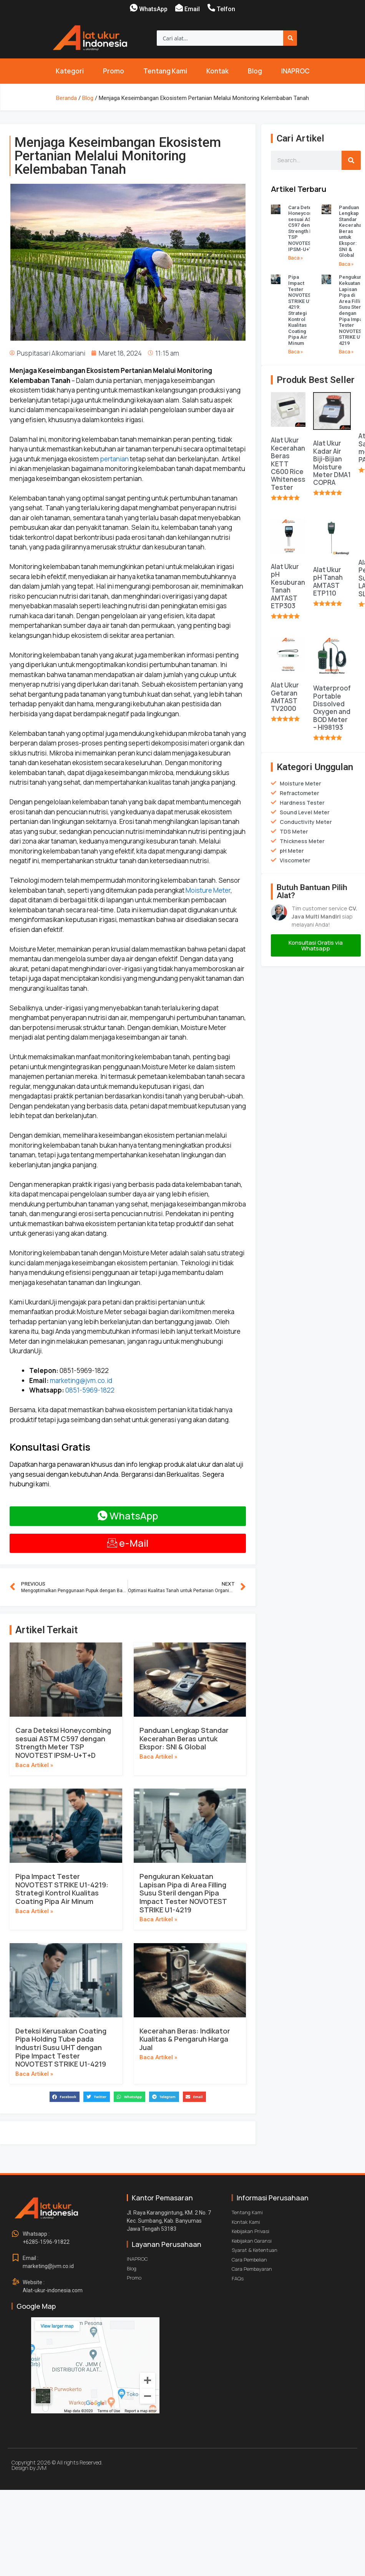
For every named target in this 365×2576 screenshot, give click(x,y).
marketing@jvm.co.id (81, 1380)
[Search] (290, 38)
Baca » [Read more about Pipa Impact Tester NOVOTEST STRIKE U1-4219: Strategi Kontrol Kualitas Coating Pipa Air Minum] (295, 351)
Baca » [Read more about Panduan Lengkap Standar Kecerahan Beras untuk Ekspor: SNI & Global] (346, 264)
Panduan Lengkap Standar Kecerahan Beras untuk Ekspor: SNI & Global (184, 1738)
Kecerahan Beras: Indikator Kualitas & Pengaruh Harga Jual (184, 2039)
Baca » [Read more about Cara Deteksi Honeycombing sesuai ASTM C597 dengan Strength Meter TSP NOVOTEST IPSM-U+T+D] (295, 258)
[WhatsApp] (134, 8)
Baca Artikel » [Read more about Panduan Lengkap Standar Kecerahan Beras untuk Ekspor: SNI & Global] (158, 1756)
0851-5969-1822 (89, 1390)
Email (192, 9)
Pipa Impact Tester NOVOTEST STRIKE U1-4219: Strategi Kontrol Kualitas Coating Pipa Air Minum (61, 1889)
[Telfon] (211, 8)
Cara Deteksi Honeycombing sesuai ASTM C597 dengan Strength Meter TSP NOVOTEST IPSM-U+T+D (63, 1743)
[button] (65, 2097)
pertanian (114, 458)
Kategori (70, 71)
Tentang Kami (165, 71)
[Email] (179, 8)
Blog (255, 71)
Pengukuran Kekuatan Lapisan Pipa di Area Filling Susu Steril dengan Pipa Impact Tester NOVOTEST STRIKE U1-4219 (183, 1893)
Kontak (217, 71)
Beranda (66, 98)
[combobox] (220, 38)
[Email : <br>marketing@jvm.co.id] (15, 2258)
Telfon (226, 9)
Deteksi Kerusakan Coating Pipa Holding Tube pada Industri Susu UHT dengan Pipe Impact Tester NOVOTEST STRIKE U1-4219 (60, 2047)
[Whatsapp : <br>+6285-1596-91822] (15, 2234)
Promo (113, 71)
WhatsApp (153, 9)
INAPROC (295, 71)
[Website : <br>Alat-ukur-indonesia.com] (15, 2282)
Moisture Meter (207, 890)
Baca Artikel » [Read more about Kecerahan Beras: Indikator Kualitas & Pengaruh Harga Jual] (158, 2057)
